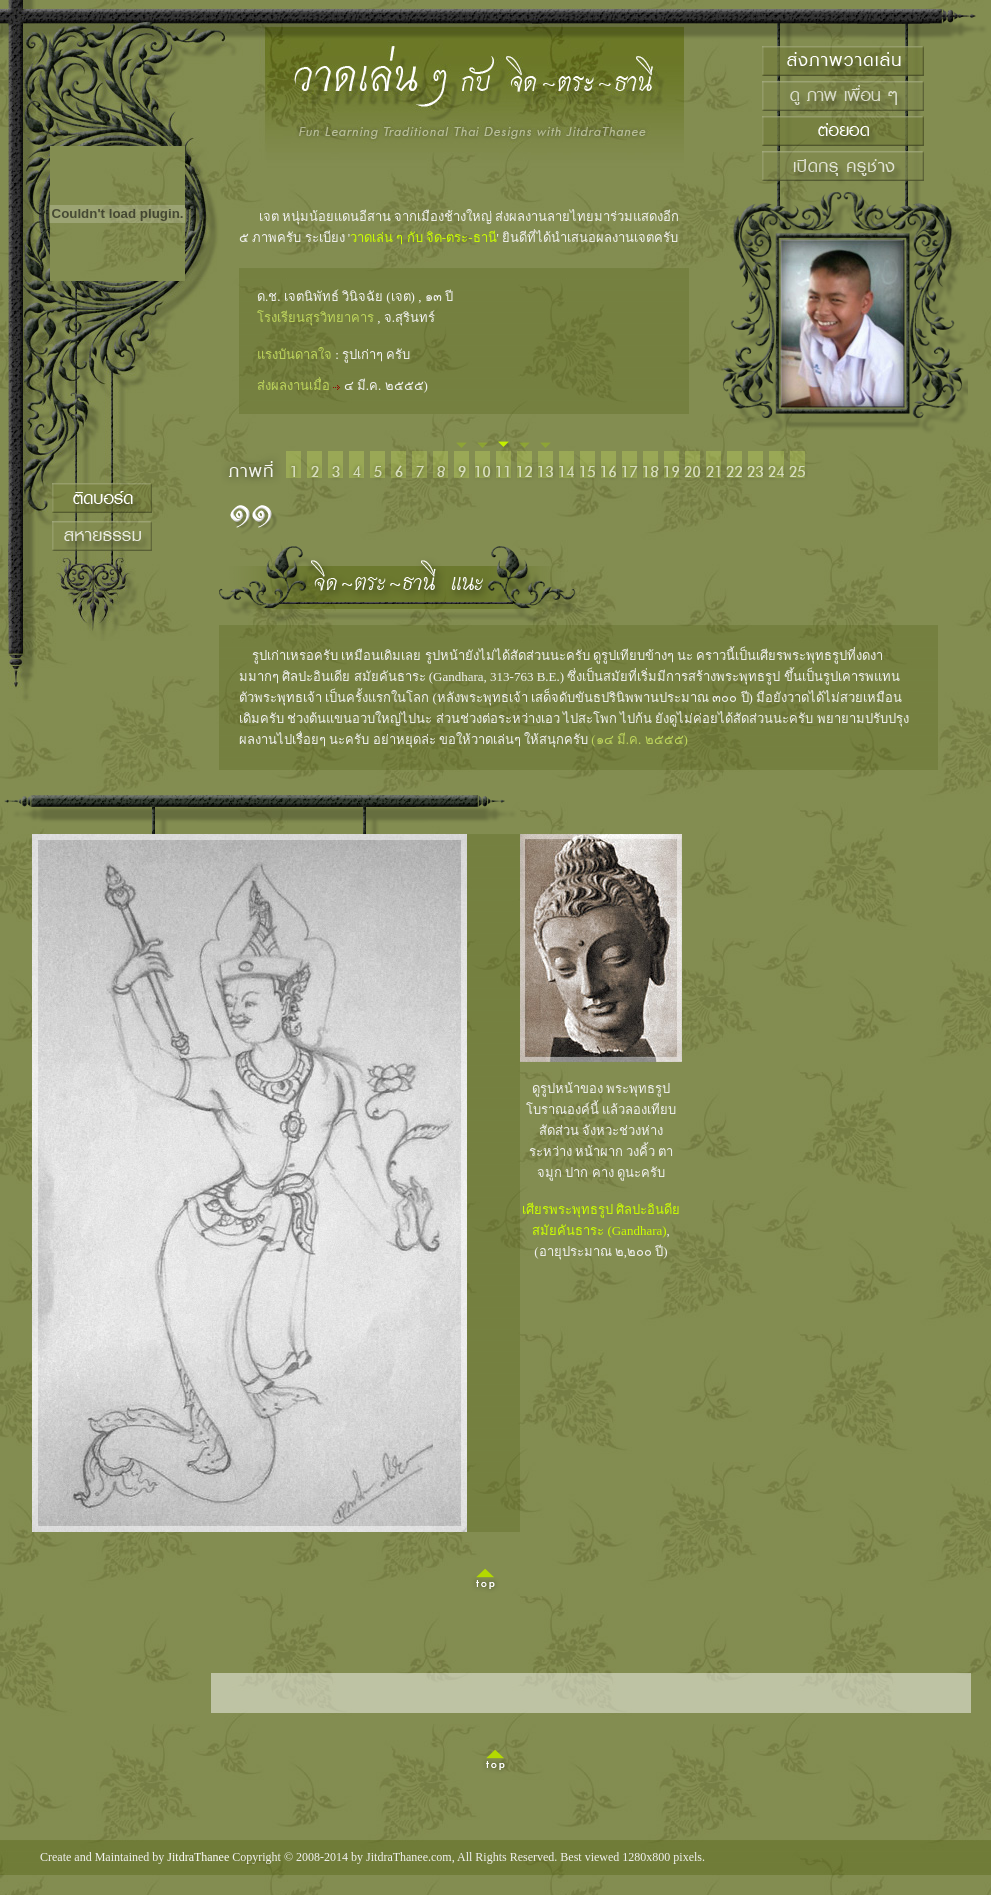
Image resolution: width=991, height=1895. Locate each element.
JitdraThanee (198, 1857)
